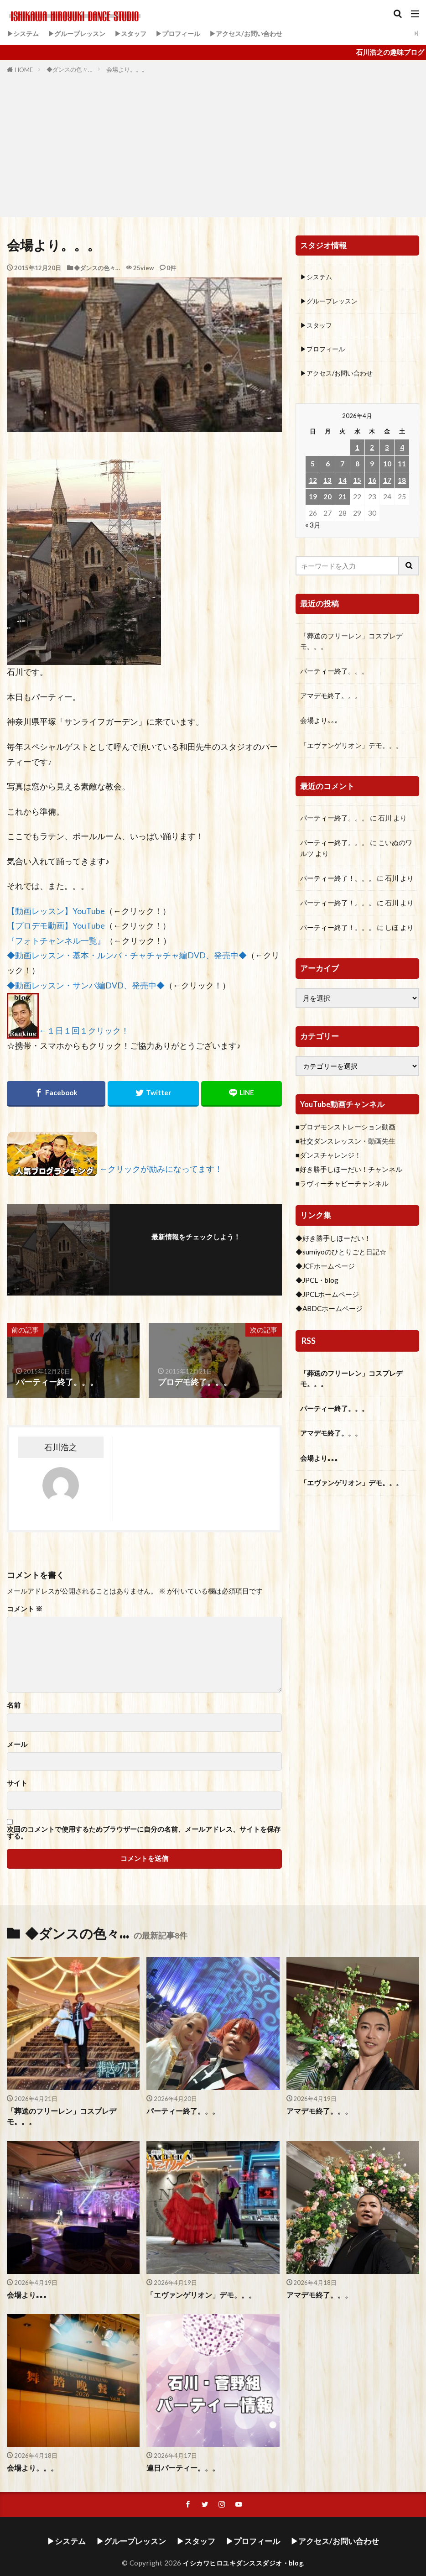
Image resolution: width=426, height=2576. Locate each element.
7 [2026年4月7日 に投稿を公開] (342, 467)
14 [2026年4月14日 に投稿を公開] (342, 483)
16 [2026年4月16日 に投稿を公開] (372, 483)
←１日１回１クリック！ (84, 1031)
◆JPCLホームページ (327, 1297)
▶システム (24, 33)
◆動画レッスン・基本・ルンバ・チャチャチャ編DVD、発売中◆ (127, 955)
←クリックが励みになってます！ (161, 1169)
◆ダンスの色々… (70, 69)
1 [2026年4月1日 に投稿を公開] (357, 450)
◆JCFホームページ (325, 1269)
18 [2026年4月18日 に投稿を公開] (402, 483)
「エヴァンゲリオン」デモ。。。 (351, 748)
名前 (14, 1705)
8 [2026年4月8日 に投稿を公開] (357, 467)
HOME (24, 69)
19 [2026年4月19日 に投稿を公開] (313, 500)
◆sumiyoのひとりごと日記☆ (341, 1255)
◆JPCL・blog (317, 1284)
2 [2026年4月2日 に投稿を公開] (372, 450)
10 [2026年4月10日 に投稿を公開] (387, 467)
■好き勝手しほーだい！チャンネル (349, 1172)
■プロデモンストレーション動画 (345, 1130)
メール (17, 1744)
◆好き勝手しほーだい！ (333, 1241)
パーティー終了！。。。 (337, 881)
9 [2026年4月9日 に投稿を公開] (372, 467)
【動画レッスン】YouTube (56, 911)
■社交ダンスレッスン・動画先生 (345, 1144)
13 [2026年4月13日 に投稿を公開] (327, 483)
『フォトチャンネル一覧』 (56, 941)
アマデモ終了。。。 (331, 699)
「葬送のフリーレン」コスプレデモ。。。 (351, 644)
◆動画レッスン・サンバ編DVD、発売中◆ (86, 985)
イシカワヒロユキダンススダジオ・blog (243, 2551)
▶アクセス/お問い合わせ (260, 33)
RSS (308, 1343)
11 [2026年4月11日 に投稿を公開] (402, 467)
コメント (24, 1608)
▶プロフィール (188, 33)
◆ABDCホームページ (329, 1311)
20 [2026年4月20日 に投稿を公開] (327, 500)
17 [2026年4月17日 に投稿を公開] (387, 483)
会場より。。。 (127, 69)
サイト (17, 1783)
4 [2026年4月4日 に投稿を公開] (402, 450)
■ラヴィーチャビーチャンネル (342, 1186)
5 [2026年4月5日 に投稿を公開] (313, 467)
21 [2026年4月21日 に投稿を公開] (342, 500)
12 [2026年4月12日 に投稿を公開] (313, 483)
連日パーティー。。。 (180, 2457)
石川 (385, 821)
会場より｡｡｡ (319, 724)
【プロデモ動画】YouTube (56, 925)
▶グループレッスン (81, 33)
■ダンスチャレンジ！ (328, 1158)
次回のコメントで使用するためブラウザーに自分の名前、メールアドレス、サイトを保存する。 (144, 1833)
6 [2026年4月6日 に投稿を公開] (328, 467)
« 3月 (313, 528)
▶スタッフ (138, 33)
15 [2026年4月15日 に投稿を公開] (357, 483)
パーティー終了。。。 (334, 674)
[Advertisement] (213, 144)
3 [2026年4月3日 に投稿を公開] (387, 450)
